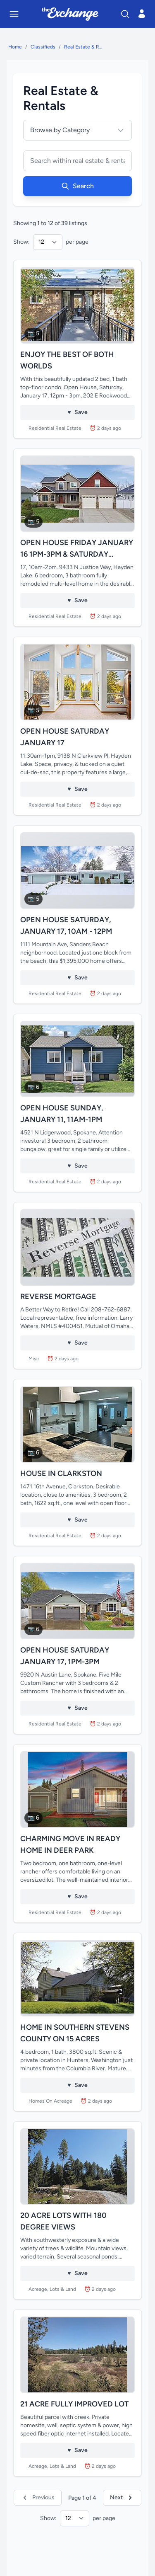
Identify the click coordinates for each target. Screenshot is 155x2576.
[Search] (125, 14)
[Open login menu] (141, 13)
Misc (34, 1359)
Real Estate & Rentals (84, 47)
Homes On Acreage (50, 2101)
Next (122, 2498)
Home (15, 47)
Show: (21, 241)
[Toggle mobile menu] (14, 14)
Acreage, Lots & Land (52, 2289)
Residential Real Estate (55, 428)
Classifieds (43, 47)
